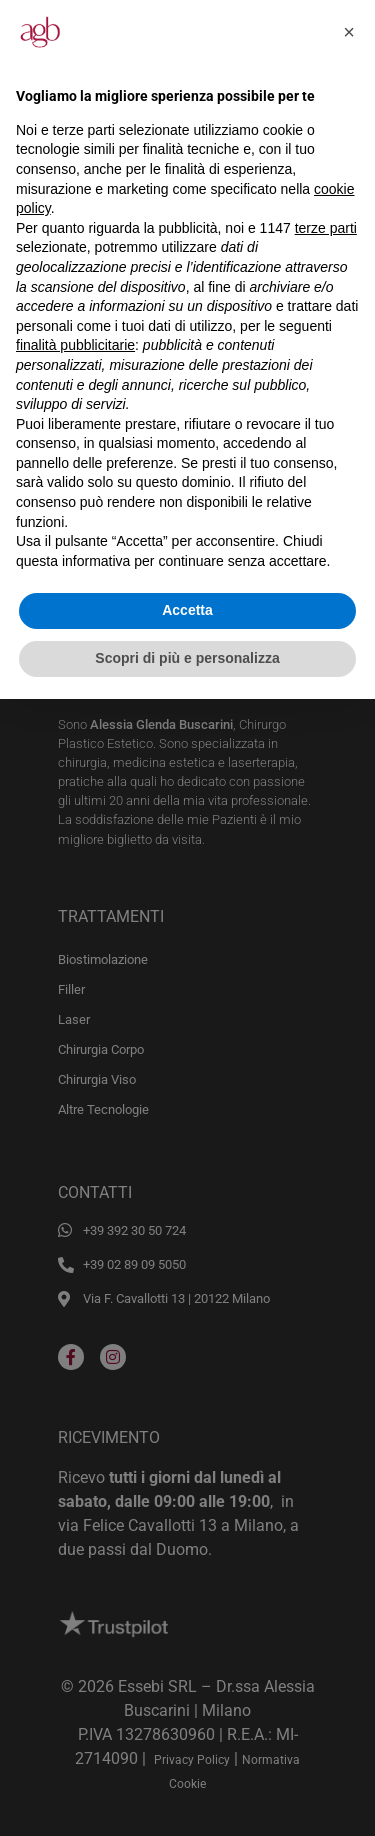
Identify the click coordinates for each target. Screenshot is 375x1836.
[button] (349, 32)
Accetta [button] (187, 610)
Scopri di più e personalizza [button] (187, 658)
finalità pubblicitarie (75, 345)
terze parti (326, 228)
